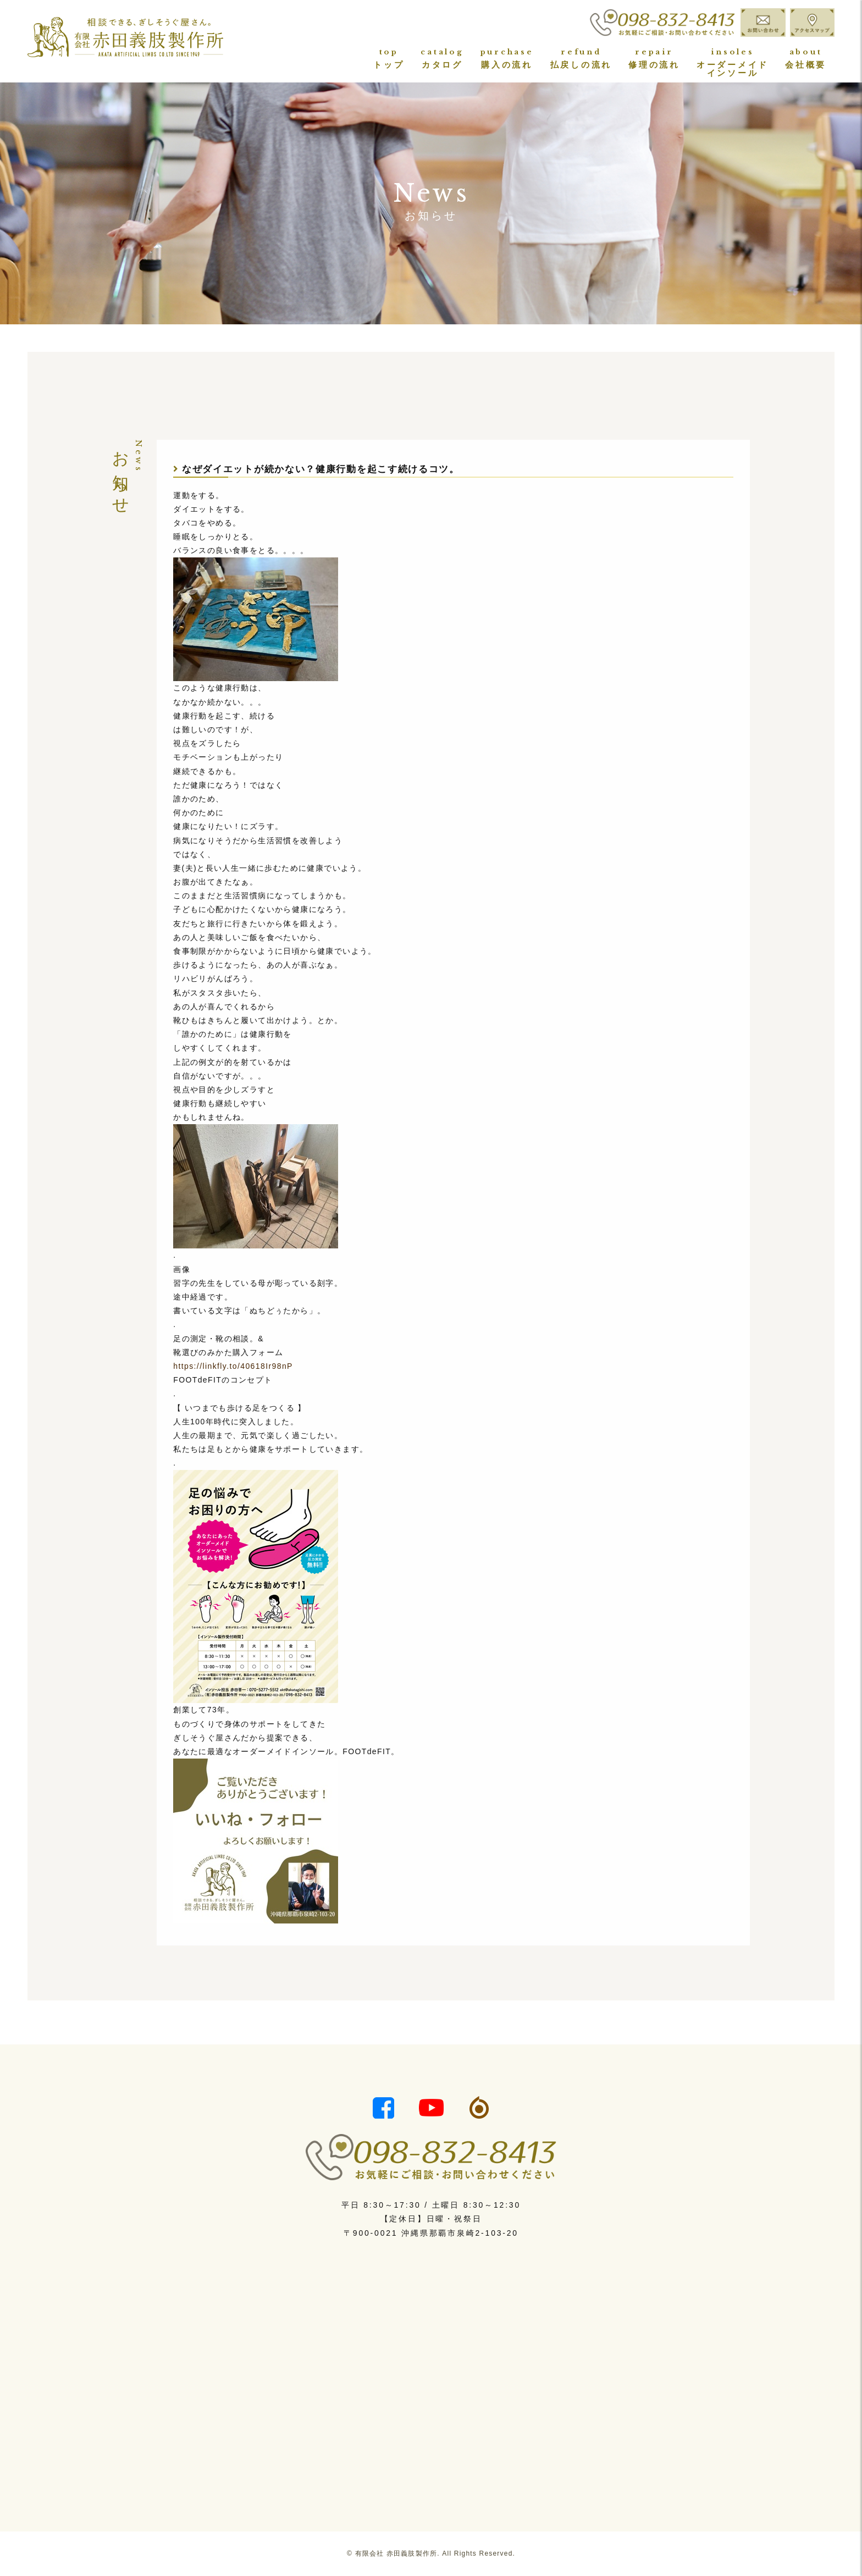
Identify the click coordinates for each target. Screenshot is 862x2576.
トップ (388, 58)
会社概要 (805, 58)
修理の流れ (654, 58)
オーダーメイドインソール (733, 62)
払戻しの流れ (581, 58)
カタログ (442, 58)
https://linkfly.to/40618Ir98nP (233, 1366)
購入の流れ (507, 58)
